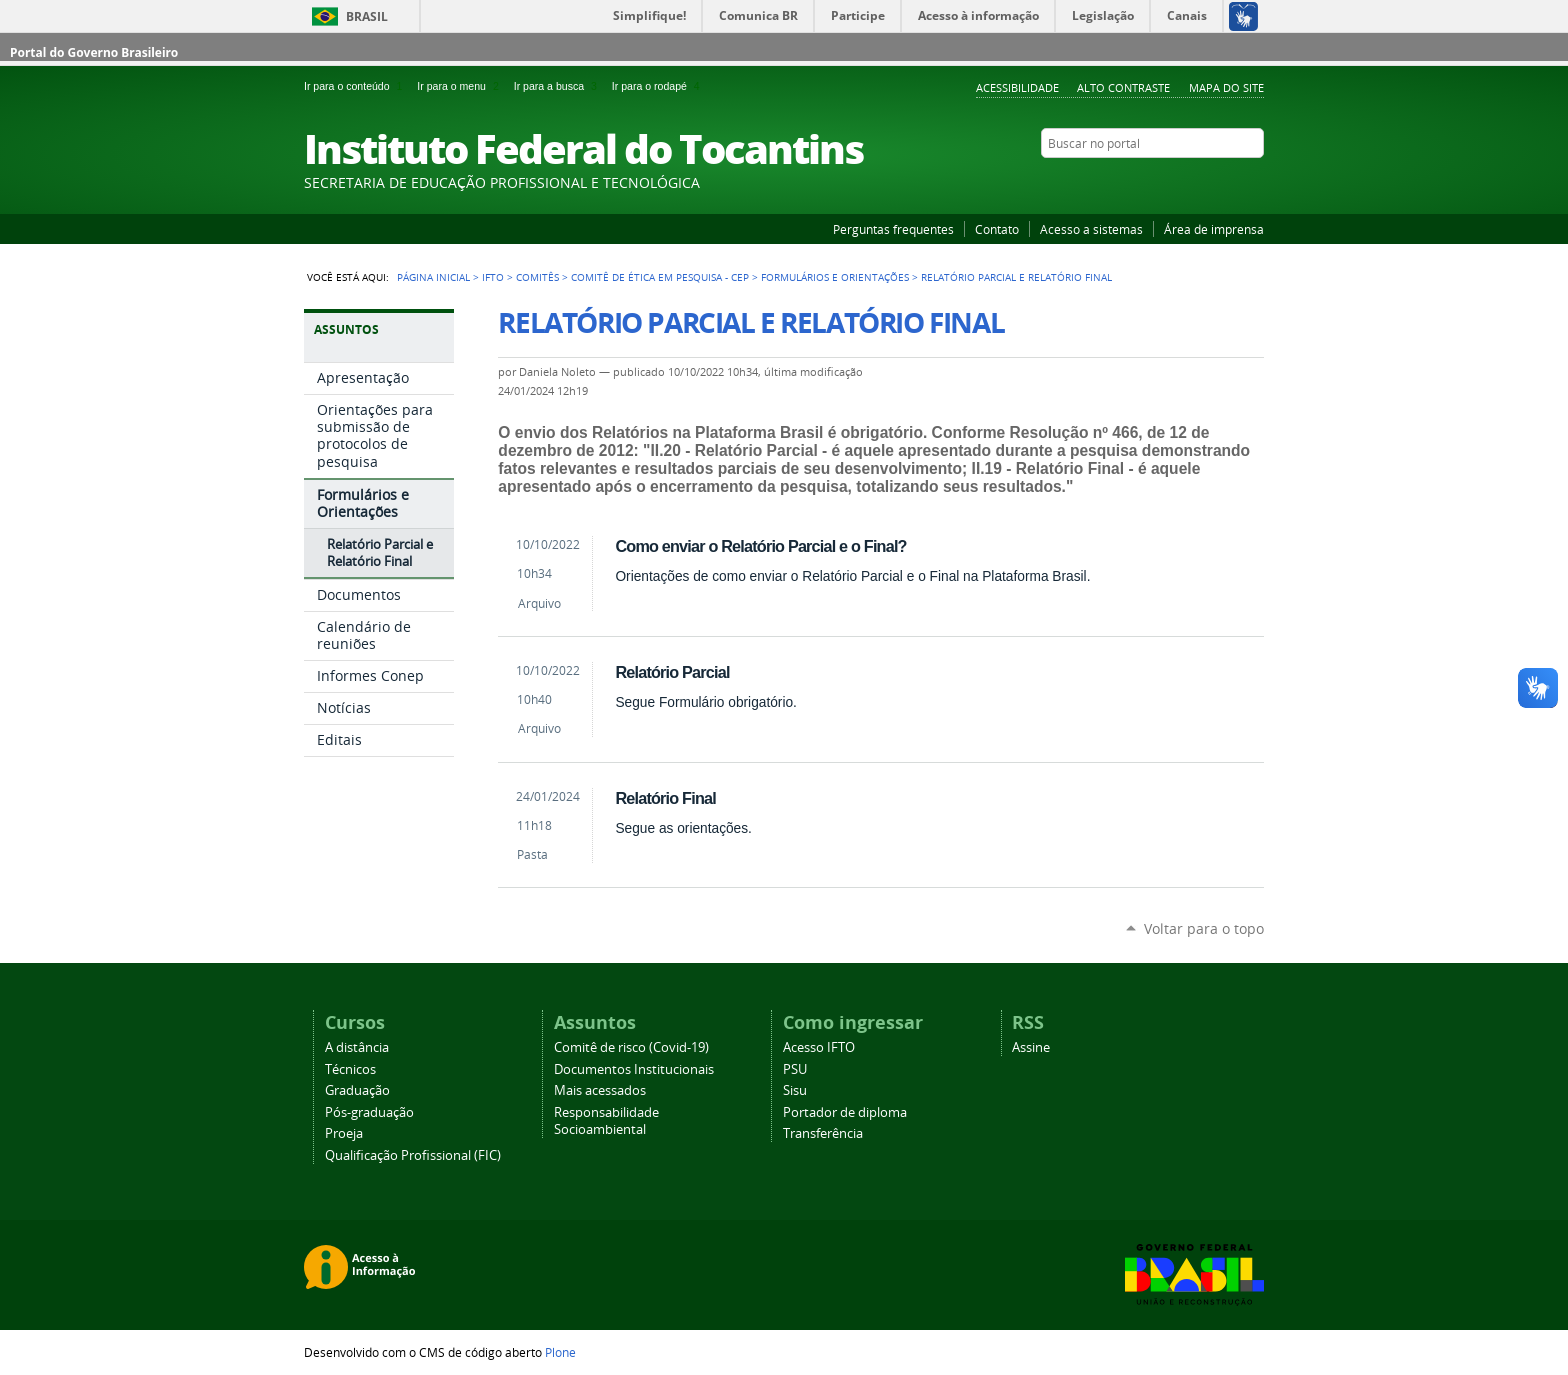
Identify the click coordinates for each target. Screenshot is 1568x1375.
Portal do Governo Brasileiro (94, 52)
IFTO (493, 277)
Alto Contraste (1123, 87)
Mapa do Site (1226, 87)
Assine (1031, 1047)
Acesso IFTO (819, 1047)
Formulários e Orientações (835, 277)
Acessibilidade (1017, 87)
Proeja (344, 1133)
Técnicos (350, 1069)
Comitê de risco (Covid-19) (631, 1047)
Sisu (795, 1090)
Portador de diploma (845, 1112)
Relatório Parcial (672, 672)
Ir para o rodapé (658, 86)
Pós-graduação (369, 1112)
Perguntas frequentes (893, 229)
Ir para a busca (559, 86)
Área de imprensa (1214, 229)
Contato (997, 229)
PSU (795, 1069)
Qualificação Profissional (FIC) (413, 1155)
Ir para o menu (461, 86)
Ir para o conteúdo (356, 86)
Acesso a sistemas (1091, 229)
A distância (357, 1047)
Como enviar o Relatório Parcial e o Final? (760, 546)
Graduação (357, 1090)
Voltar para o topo (1204, 928)
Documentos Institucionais (634, 1069)
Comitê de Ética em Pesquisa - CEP (660, 277)
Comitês (537, 277)
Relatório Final (665, 798)
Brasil (367, 16)
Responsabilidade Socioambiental (606, 1121)
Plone (560, 1352)
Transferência (823, 1133)
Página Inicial (433, 277)
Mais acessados (600, 1090)
